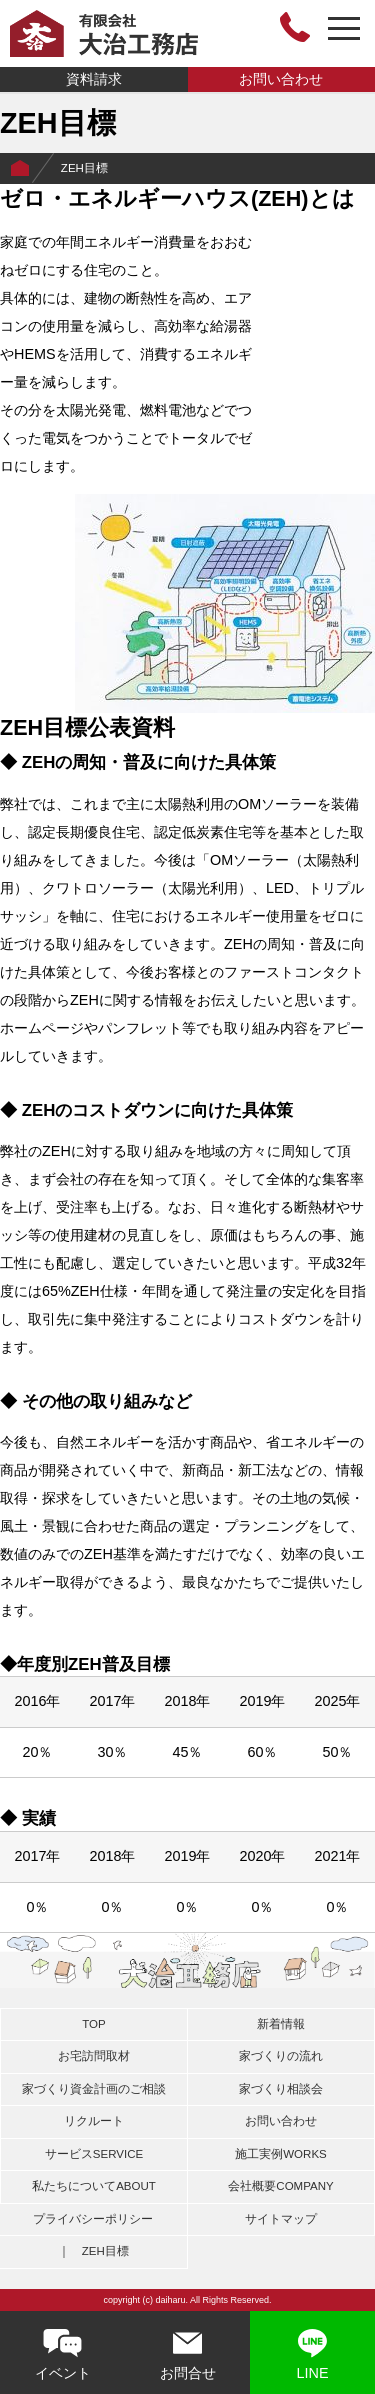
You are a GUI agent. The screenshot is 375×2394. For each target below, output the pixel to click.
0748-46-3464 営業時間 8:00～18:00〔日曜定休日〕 (295, 27)
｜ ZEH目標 (93, 2251)
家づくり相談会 (281, 2089)
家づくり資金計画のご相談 (94, 2089)
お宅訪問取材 (94, 2056)
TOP (93, 2024)
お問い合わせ (281, 79)
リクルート (94, 2121)
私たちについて (94, 2186)
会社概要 (280, 2186)
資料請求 (94, 79)
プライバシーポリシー (93, 2219)
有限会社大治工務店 (104, 33)
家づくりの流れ (281, 2056)
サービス (94, 2154)
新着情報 (281, 2024)
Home (20, 169)
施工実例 (281, 2154)
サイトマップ (281, 2219)
